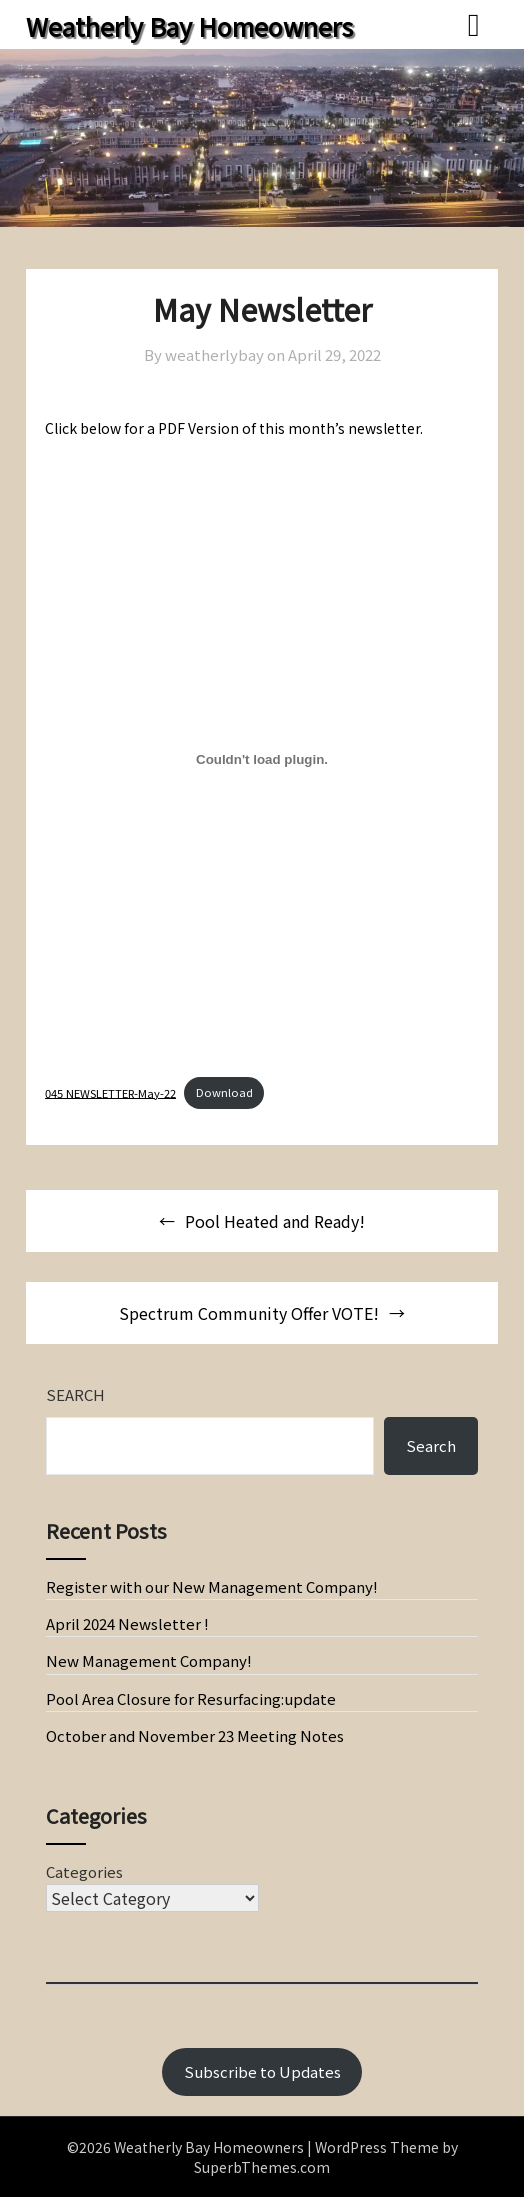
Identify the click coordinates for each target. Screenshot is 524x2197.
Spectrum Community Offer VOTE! (249, 1313)
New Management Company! (149, 1660)
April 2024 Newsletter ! (127, 1623)
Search (75, 1394)
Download (224, 1092)
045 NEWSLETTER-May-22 (110, 1092)
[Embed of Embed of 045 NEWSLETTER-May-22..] (262, 760)
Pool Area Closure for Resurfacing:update (191, 1698)
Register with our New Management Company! (212, 1586)
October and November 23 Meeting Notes (195, 1735)
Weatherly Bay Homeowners (189, 26)
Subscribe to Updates (262, 2071)
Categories (84, 1871)
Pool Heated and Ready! (275, 1221)
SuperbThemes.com (262, 2167)
